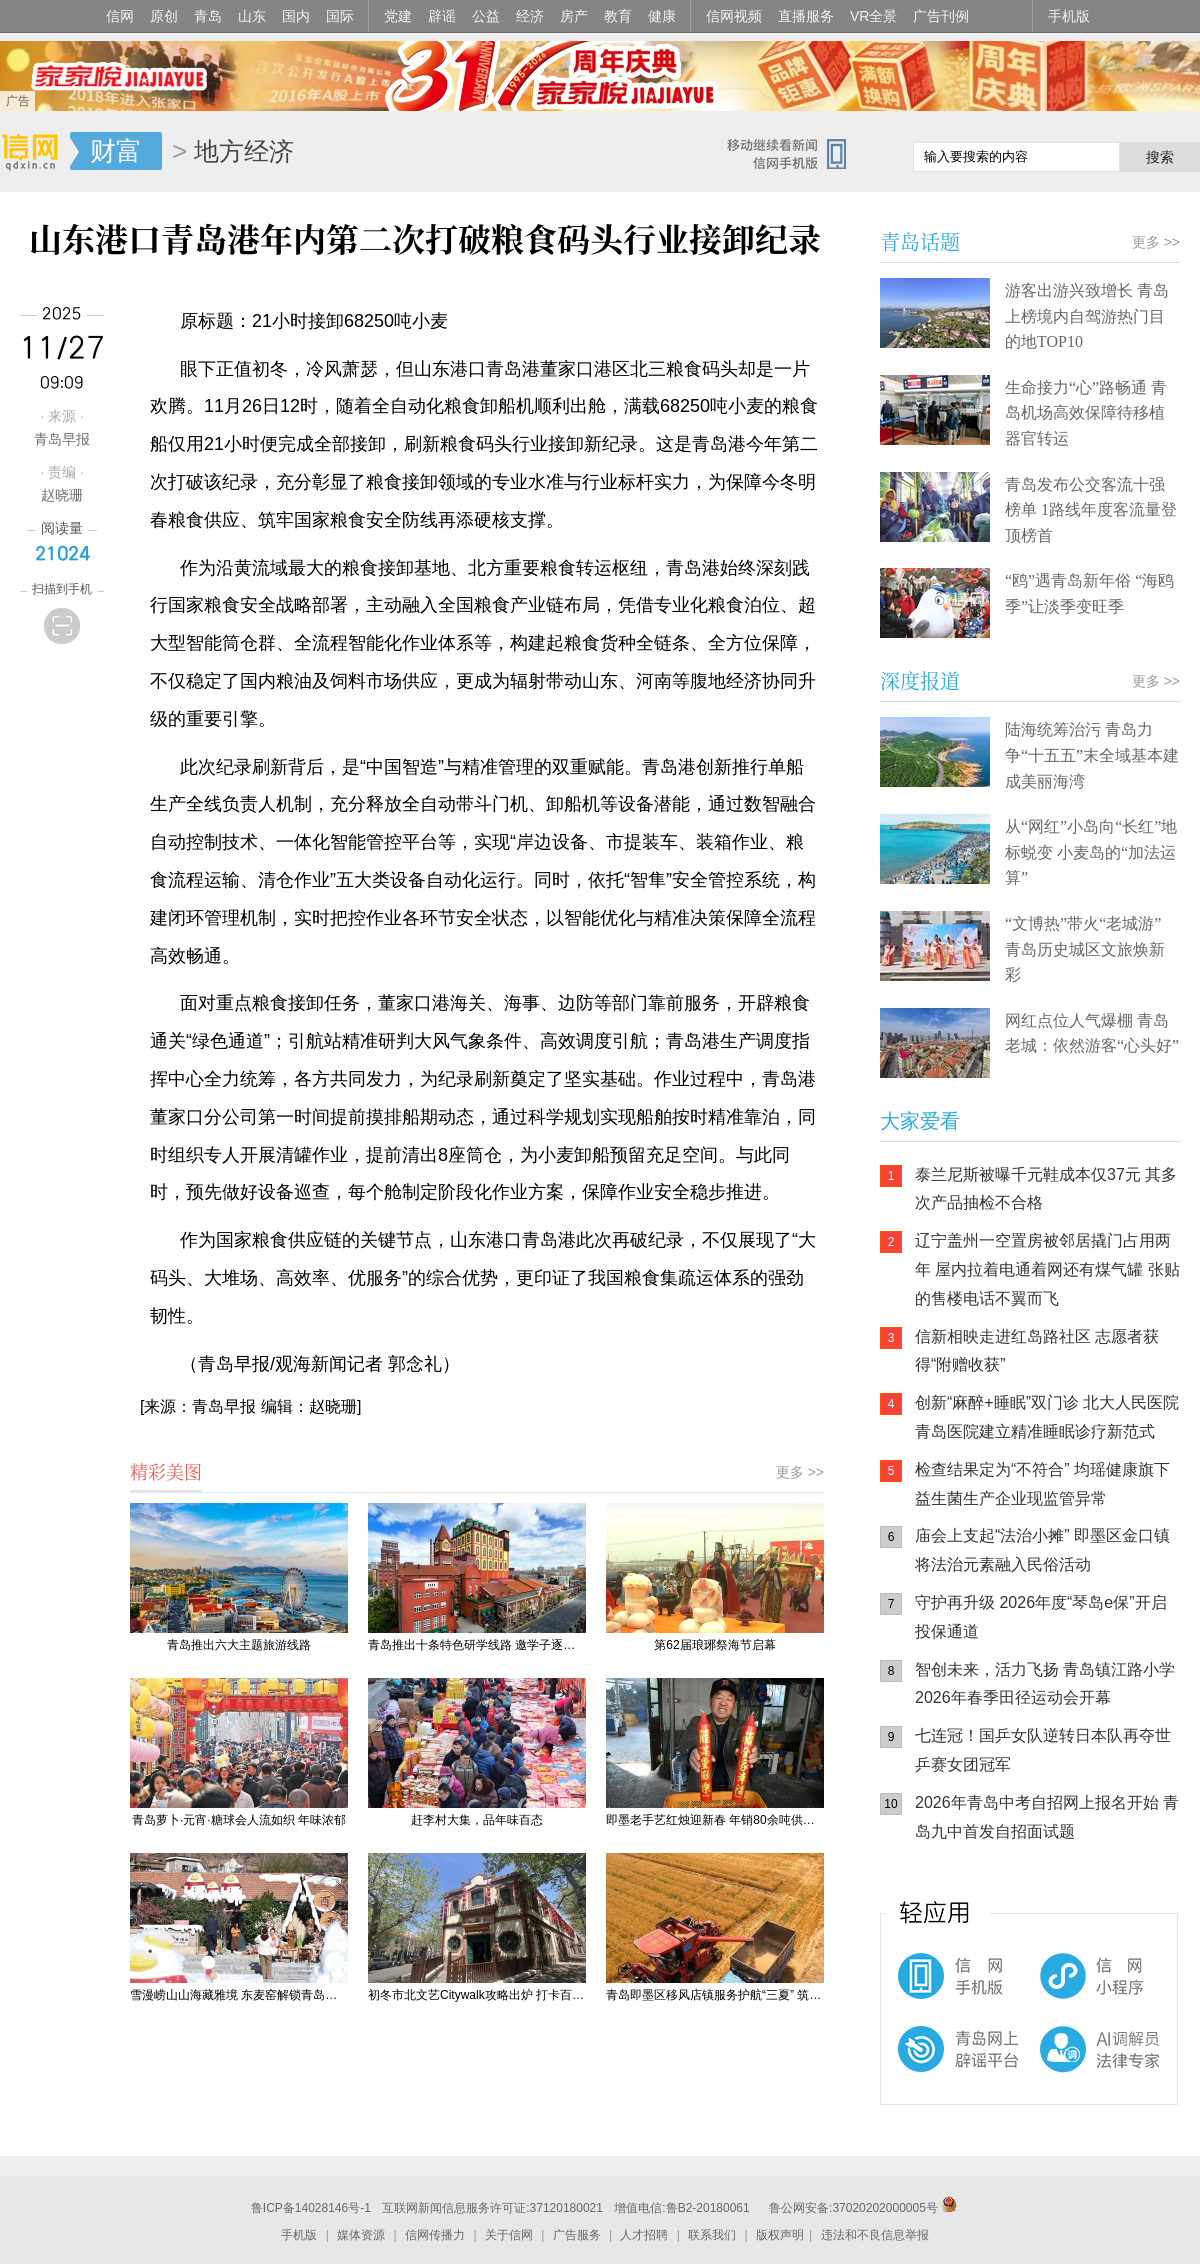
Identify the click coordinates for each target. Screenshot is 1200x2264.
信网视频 (734, 16)
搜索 (1160, 157)
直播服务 (806, 16)
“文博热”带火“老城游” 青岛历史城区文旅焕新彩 (1085, 949)
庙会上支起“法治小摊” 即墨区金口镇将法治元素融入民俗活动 (1042, 1550)
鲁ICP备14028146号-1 (311, 2208)
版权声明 (780, 2235)
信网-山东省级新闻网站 (35, 152)
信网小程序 (1060, 1986)
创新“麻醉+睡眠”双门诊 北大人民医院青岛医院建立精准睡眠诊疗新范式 (1047, 1417)
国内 (296, 16)
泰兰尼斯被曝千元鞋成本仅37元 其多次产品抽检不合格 (1046, 1189)
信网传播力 (435, 2235)
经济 (530, 16)
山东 (252, 16)
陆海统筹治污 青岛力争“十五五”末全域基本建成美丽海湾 (1092, 755)
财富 (116, 151)
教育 (618, 16)
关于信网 (509, 2235)
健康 (662, 16)
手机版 (1069, 16)
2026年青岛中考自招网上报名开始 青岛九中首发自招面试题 (1047, 1817)
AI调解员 (1060, 2066)
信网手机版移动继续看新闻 (795, 153)
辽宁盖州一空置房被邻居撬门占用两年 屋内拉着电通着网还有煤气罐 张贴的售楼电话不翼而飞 (1047, 1269)
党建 (398, 16)
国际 (340, 16)
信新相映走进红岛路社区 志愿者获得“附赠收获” (1037, 1351)
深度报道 (920, 680)
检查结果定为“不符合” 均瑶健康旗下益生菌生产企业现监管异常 (1042, 1484)
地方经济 (244, 151)
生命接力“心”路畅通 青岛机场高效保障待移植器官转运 (1086, 413)
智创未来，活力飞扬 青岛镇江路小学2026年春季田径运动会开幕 (1045, 1684)
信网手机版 (940, 1986)
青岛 (208, 16)
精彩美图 (166, 1471)
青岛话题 (920, 241)
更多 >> (800, 1472)
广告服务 (577, 2235)
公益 (486, 16)
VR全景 (873, 16)
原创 (164, 16)
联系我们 (712, 2235)
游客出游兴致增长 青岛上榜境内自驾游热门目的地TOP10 (1087, 316)
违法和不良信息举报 (875, 2235)
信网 (120, 16)
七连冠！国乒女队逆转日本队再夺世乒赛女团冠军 (1043, 1750)
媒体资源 (361, 2235)
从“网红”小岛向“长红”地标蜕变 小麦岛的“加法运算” (1091, 852)
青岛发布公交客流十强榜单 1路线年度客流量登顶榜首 (1091, 510)
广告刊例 (941, 16)
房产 (574, 16)
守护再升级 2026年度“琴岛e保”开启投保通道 (1041, 1617)
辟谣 (442, 16)
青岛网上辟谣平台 (940, 2066)
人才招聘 (644, 2235)
